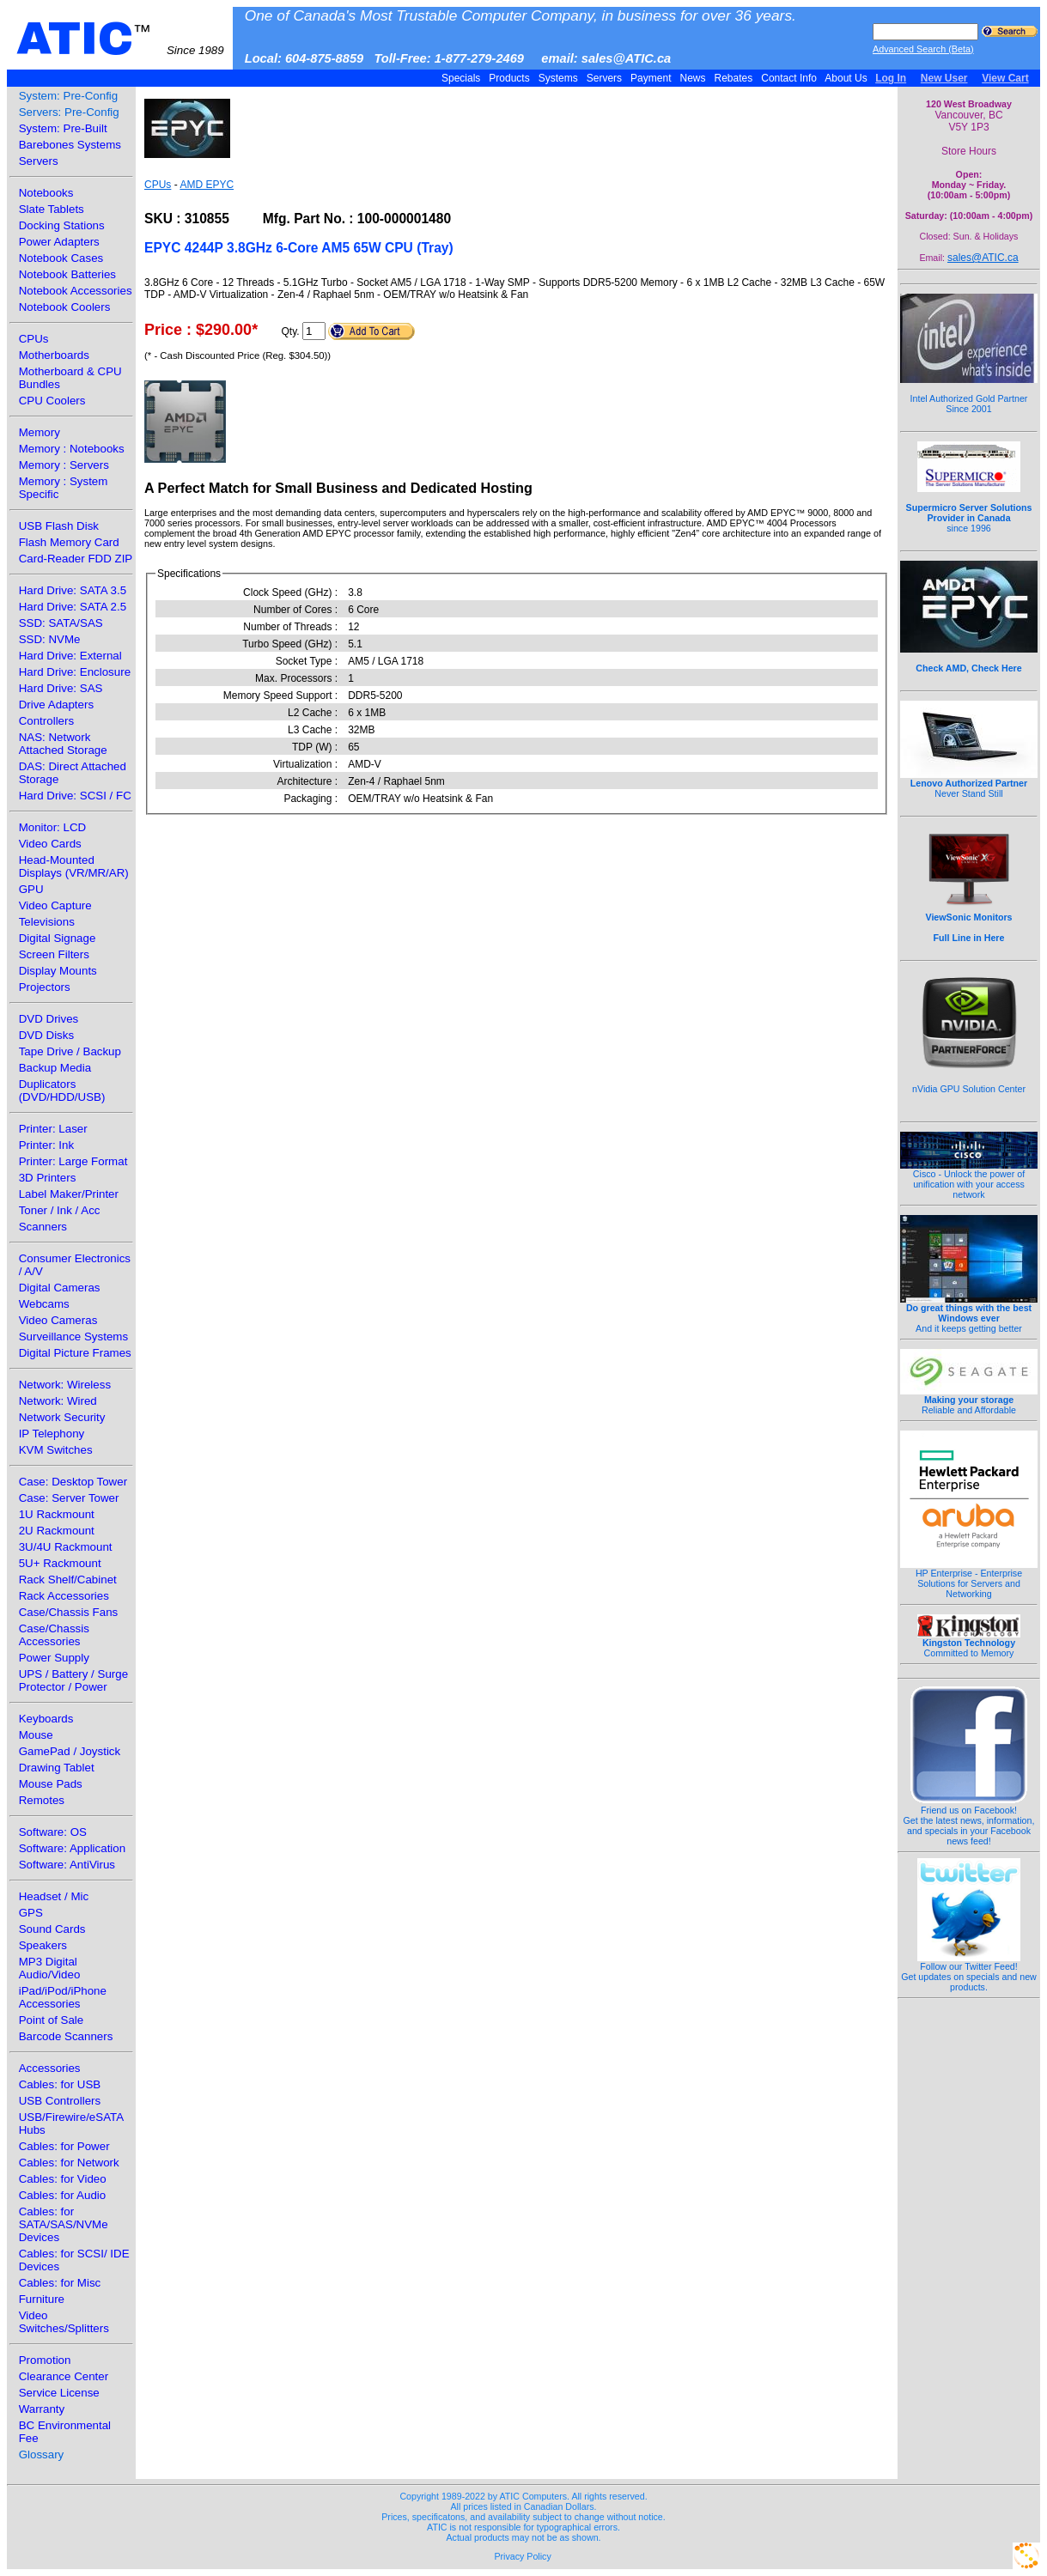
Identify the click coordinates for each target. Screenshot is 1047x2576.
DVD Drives (49, 1018)
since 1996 (969, 508)
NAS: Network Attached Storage (63, 743)
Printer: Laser (53, 1128)
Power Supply (54, 1657)
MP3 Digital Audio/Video (50, 1968)
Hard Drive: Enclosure (75, 671)
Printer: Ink (46, 1145)
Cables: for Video (63, 2178)
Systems (558, 78)
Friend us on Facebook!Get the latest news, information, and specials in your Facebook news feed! (969, 1821)
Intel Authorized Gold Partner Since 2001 (969, 394)
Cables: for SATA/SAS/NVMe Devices (63, 2224)
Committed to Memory (968, 1643)
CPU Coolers (52, 400)
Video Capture (55, 905)
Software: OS (53, 1832)
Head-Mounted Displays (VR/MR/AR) (74, 866)
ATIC (120, 39)
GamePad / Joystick (70, 1751)
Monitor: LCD (53, 827)
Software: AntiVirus (67, 1864)
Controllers (46, 720)
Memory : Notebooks (72, 448)
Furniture (41, 2299)
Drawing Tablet (56, 1767)
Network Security (62, 1417)
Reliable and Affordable (969, 1400)
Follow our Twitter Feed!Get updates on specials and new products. (969, 1972)
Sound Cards (52, 1929)
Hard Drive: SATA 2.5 (72, 606)
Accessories (50, 2068)
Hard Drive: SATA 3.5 (72, 590)
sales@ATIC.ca (983, 258)
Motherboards (54, 355)
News (693, 78)
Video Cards (50, 843)
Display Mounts (58, 970)
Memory (39, 432)
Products (509, 78)
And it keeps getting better (969, 1314)
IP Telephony (52, 1433)
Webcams (44, 1303)
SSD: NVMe (50, 639)
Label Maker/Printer (69, 1194)
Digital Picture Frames (75, 1352)
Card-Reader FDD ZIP (76, 558)
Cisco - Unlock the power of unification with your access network (969, 1180)
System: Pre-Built (63, 128)
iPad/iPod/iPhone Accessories (63, 1997)
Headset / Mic (53, 1896)
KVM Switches (56, 1449)
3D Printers (47, 1177)
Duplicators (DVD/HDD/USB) (62, 1090)
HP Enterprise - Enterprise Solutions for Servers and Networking (969, 1579)
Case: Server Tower (69, 1498)
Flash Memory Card (69, 542)
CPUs (34, 338)
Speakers (43, 1945)
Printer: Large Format (73, 1161)
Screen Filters (54, 954)
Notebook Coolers (65, 307)
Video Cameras (58, 1320)
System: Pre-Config (69, 95)
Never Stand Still (969, 784)
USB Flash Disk (59, 525)
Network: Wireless (65, 1384)
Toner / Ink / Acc (59, 1210)
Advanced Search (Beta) (923, 49)
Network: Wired (58, 1400)
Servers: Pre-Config (69, 112)
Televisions (47, 921)
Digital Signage (57, 938)
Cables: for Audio (63, 2195)
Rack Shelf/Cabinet (68, 1579)
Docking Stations (62, 225)
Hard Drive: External (70, 655)
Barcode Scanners (66, 2036)
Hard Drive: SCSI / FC (75, 795)
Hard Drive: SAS (61, 688)
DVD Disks (46, 1035)
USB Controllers (60, 2100)
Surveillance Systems (73, 1336)
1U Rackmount (56, 1514)
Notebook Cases (61, 258)
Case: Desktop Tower (73, 1481)
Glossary (41, 2454)
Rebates (733, 78)
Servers (603, 78)
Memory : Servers (64, 465)
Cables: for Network (69, 2162)
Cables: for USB (60, 2084)
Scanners (43, 1226)
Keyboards (46, 1718)
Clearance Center (63, 2376)
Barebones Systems (70, 144)
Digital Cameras (59, 1287)
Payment (651, 78)
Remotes (41, 1800)
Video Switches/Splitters (64, 2322)
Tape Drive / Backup (70, 1051)
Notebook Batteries (67, 274)
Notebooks (46, 192)
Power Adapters (59, 241)
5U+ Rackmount (60, 1563)
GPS (31, 1912)
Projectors (44, 987)
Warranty (42, 2409)
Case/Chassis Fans (69, 1612)
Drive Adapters (56, 704)
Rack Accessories (64, 1595)
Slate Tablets (51, 209)
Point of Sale (51, 2020)
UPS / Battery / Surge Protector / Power (73, 1680)
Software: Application (72, 1848)
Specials (461, 78)
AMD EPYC (207, 185)
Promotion (45, 2360)
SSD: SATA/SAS (61, 623)
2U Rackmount (56, 1530)
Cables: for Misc (60, 2282)
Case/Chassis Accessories (54, 1635)
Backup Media (55, 1067)
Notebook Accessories (75, 290)
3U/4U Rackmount (66, 1546)
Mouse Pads (50, 1783)
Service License (59, 2392)
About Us (846, 78)
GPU (31, 889)
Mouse (36, 1734)
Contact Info (788, 78)
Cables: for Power (64, 2146)
